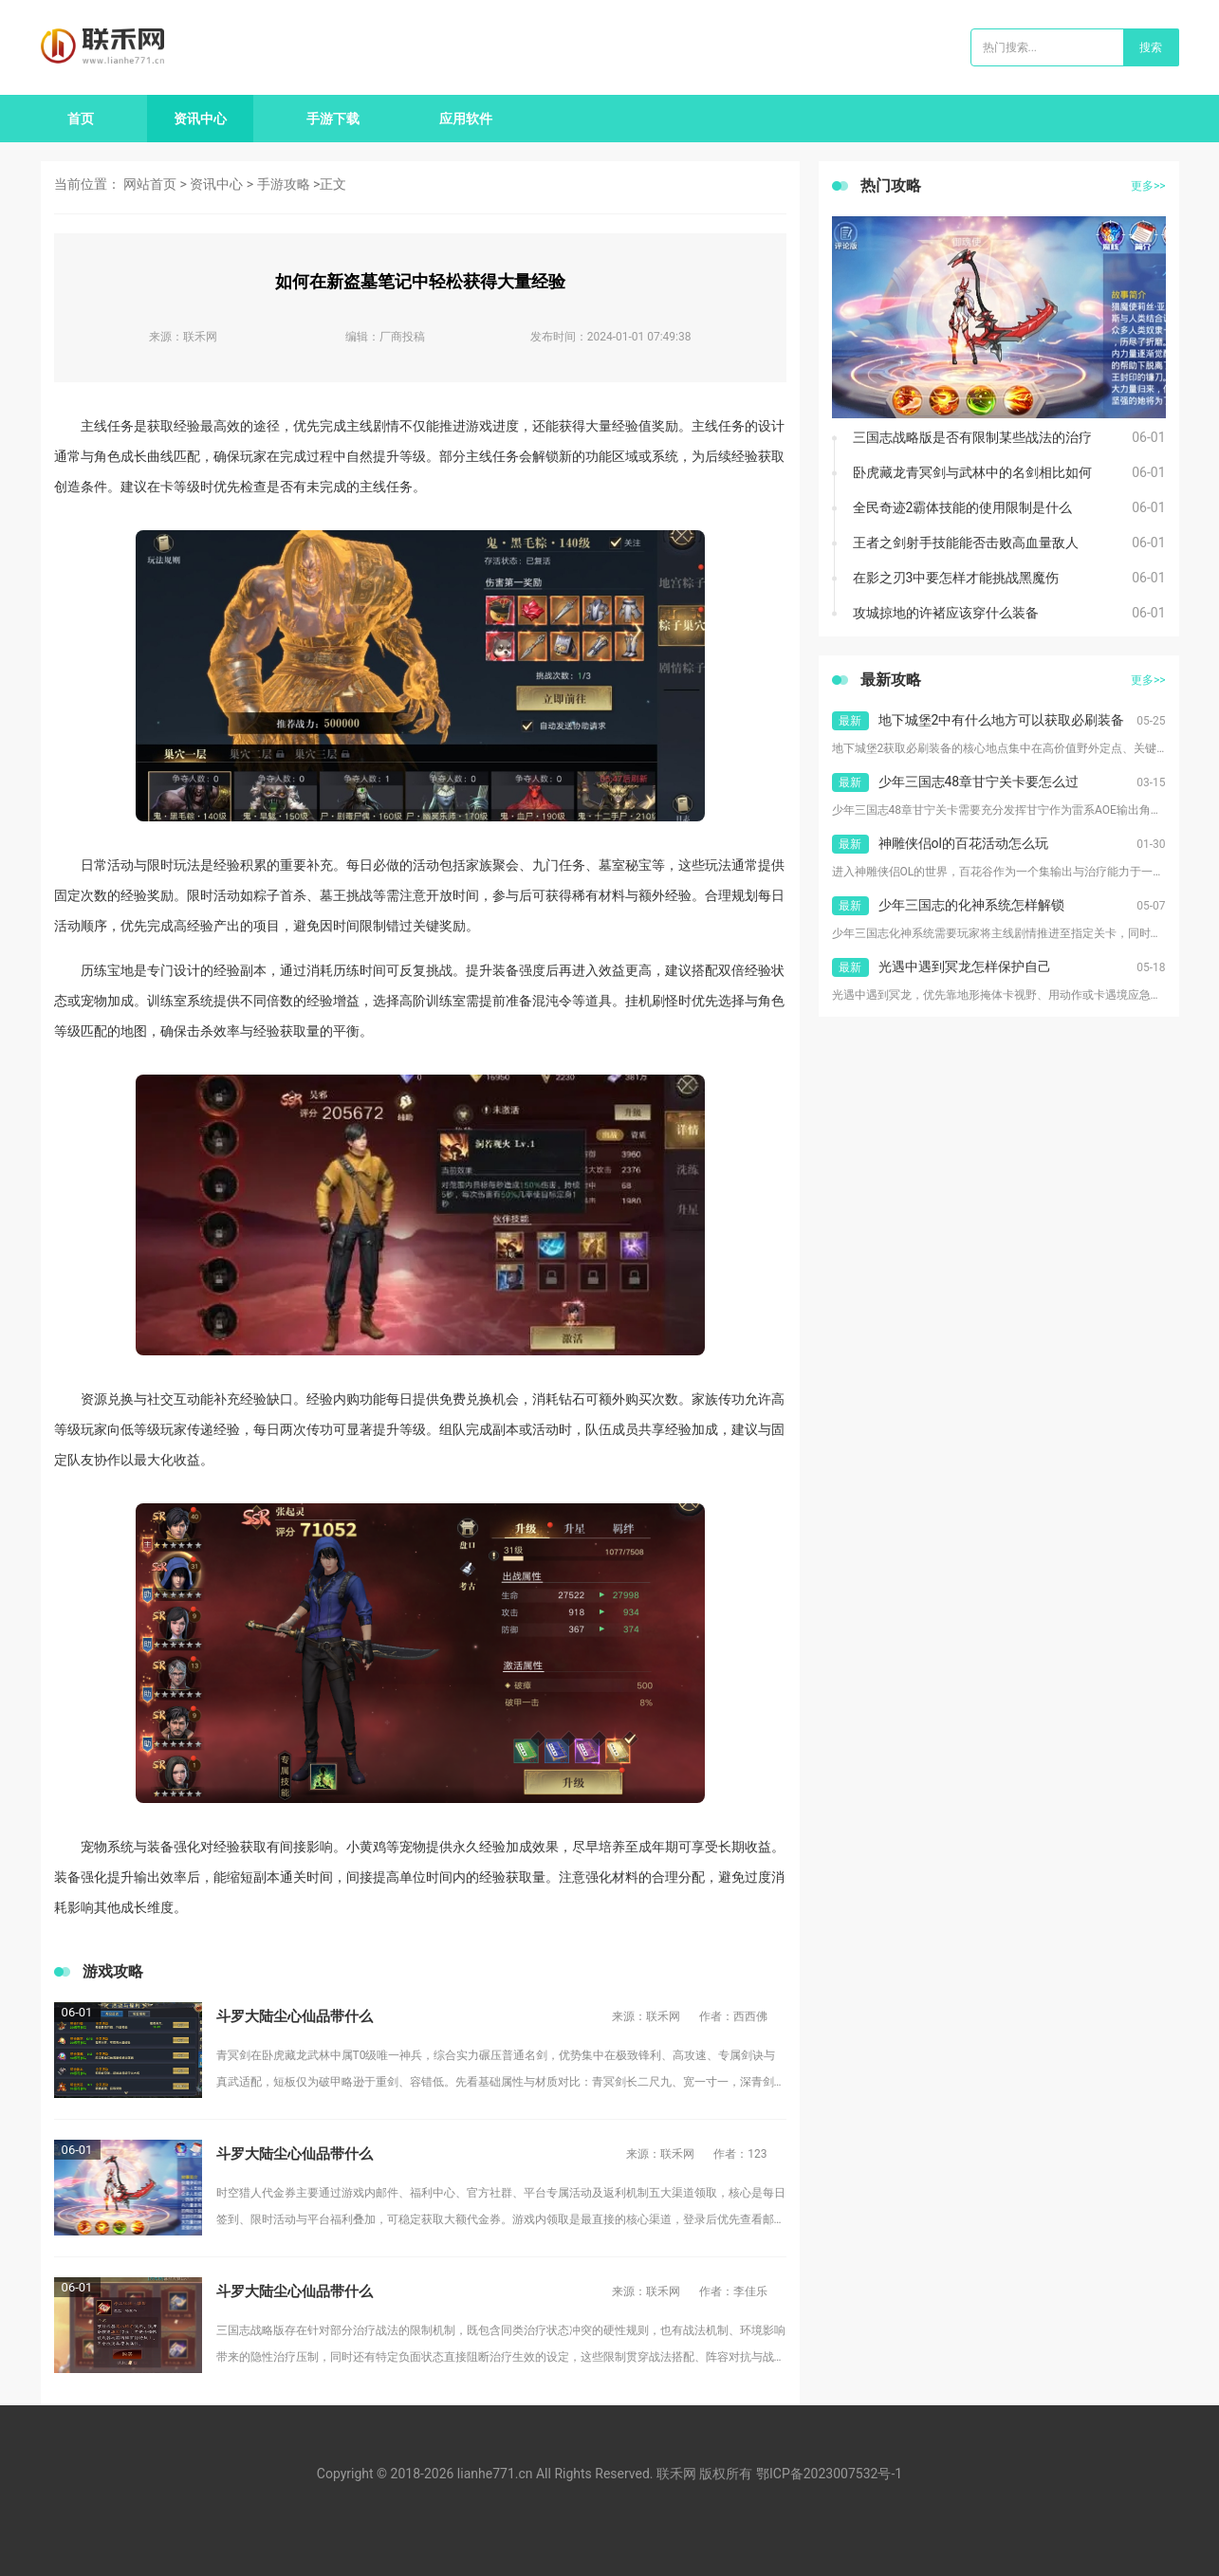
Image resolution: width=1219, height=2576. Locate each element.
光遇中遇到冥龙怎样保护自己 (964, 966)
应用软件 (465, 118)
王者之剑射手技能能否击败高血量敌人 (966, 542)
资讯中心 (200, 118)
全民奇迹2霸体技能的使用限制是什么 (963, 507)
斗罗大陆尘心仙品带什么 (294, 2016)
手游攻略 (283, 184)
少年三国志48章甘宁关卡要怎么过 (979, 781)
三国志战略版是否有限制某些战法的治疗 (972, 437)
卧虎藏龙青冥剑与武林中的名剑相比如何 (972, 472)
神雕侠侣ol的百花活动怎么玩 (963, 843)
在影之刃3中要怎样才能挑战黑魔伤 (956, 577)
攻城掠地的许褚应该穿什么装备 (946, 612)
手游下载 (333, 118)
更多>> (1148, 186)
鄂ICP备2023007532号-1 (829, 2473)
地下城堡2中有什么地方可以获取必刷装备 (1001, 719)
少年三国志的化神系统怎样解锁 (971, 904)
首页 (80, 118)
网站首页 (149, 184)
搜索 (1150, 47)
